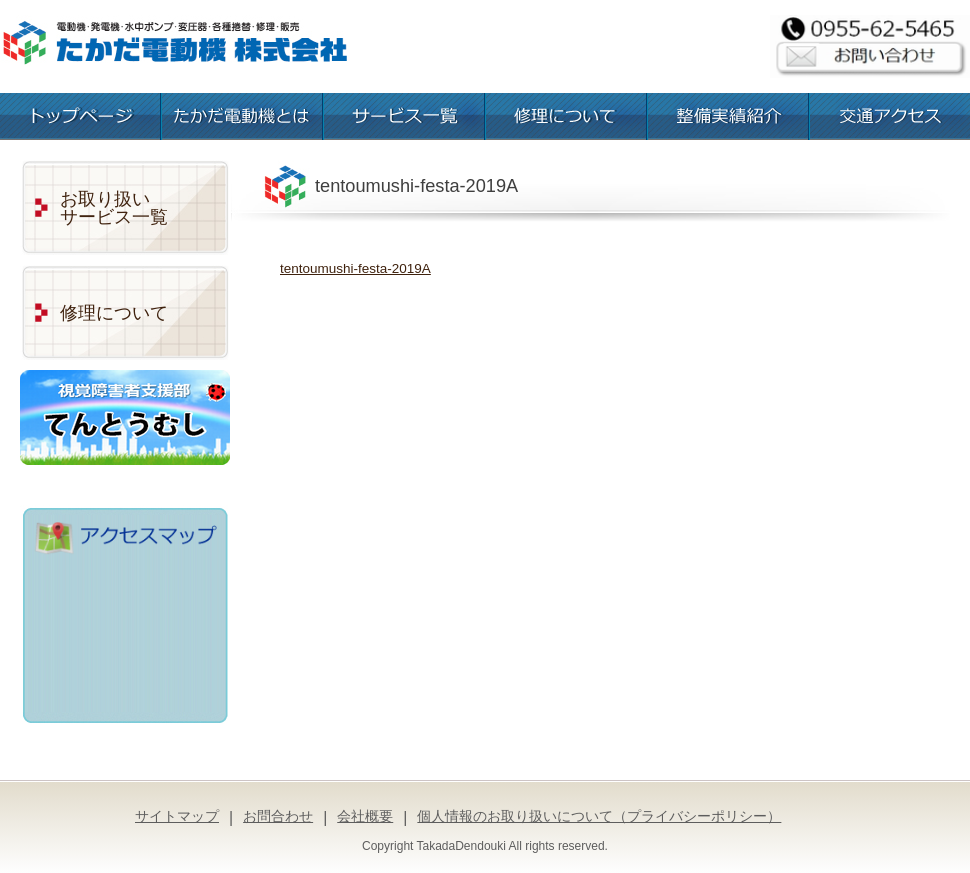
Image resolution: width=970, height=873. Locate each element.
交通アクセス (890, 116)
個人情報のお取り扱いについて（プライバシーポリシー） (599, 816)
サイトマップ (177, 816)
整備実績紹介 (728, 116)
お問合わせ (278, 816)
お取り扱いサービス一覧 (114, 208)
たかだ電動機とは (242, 116)
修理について (566, 116)
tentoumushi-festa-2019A (355, 268)
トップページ (80, 116)
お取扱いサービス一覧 (404, 116)
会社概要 (365, 816)
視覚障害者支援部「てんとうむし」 (125, 417)
